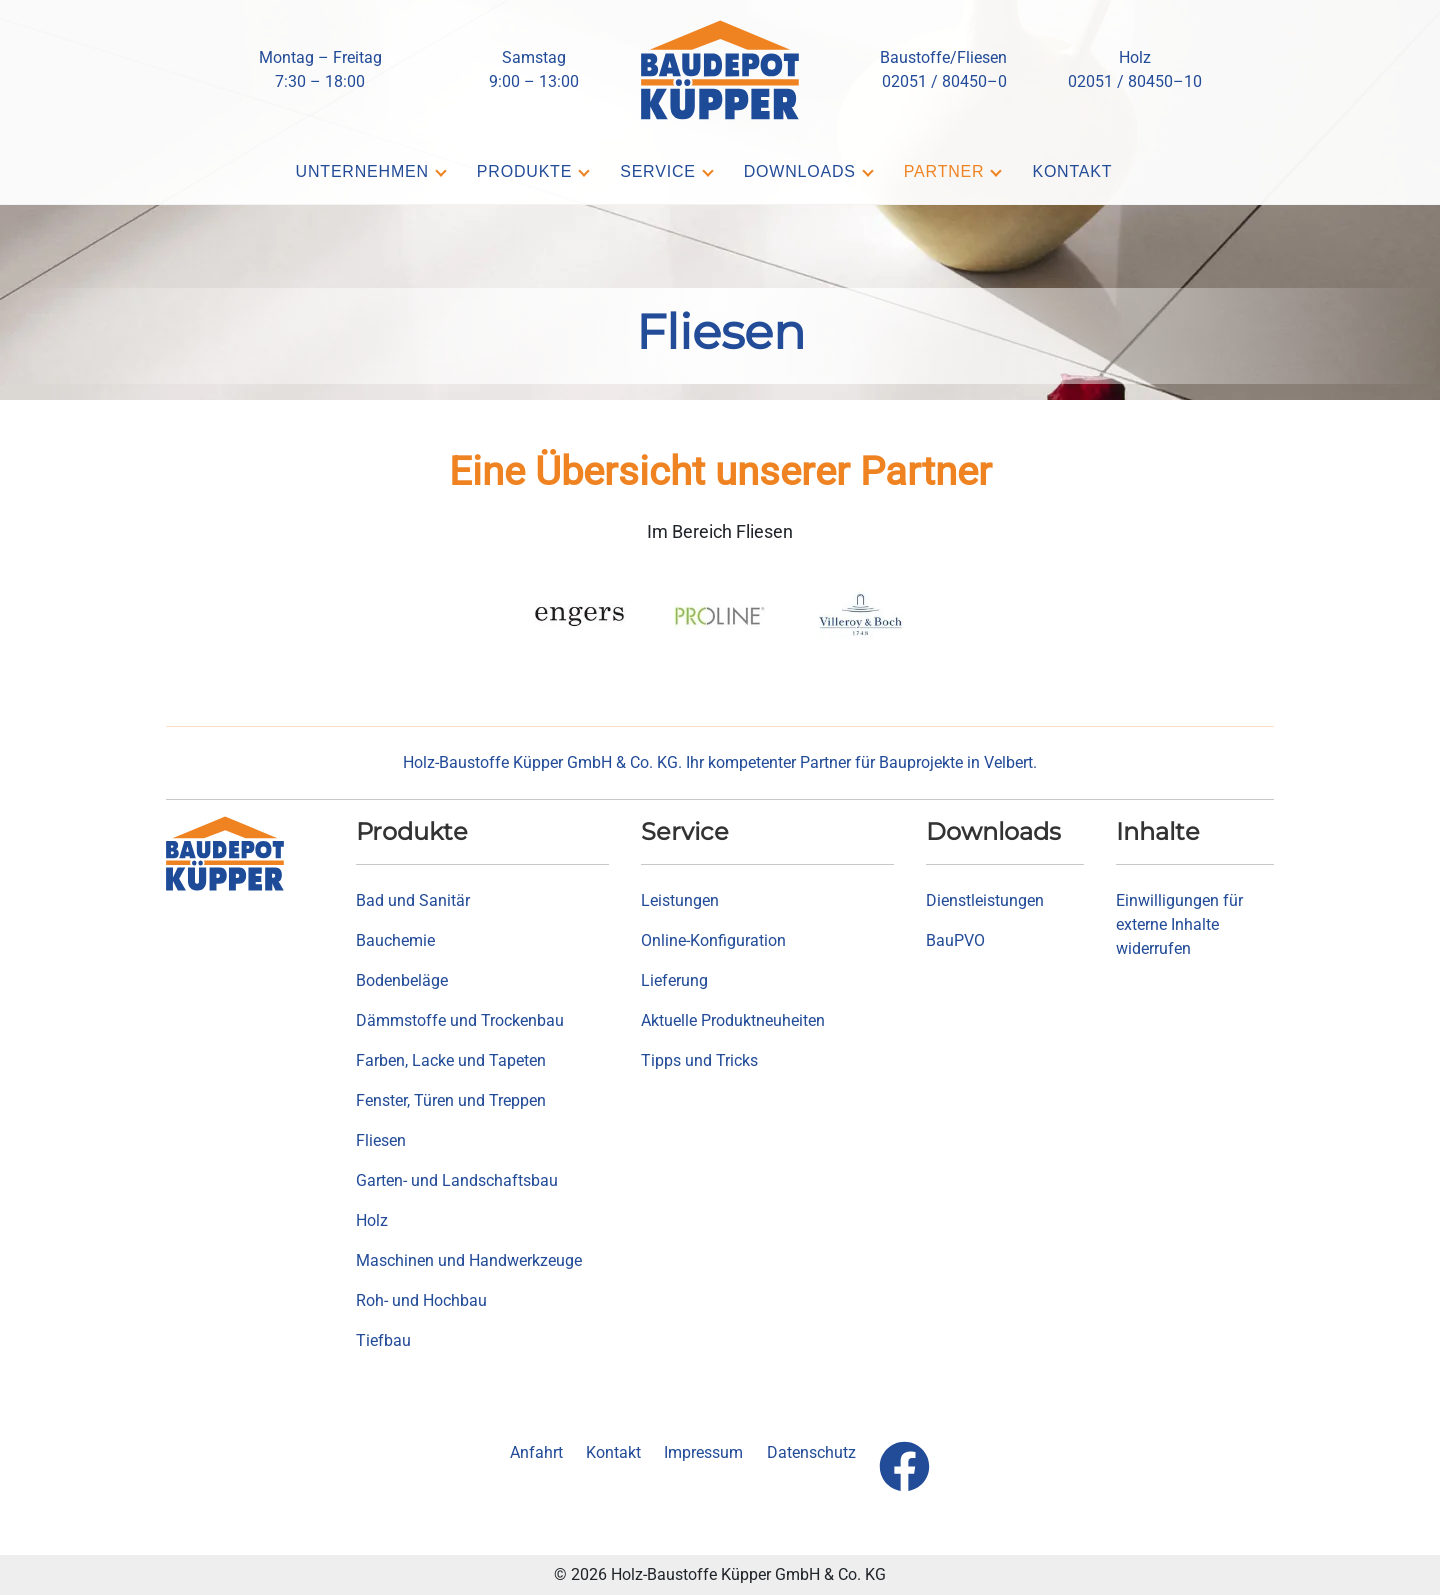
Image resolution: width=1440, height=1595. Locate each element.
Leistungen (680, 900)
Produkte (524, 171)
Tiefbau (383, 1340)
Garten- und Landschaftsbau (457, 1180)
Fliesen (381, 1140)
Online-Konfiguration (713, 940)
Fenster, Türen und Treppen (451, 1100)
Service (658, 171)
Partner (944, 171)
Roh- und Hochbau (421, 1300)
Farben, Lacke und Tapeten (451, 1060)
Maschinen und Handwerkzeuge (469, 1260)
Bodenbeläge (402, 980)
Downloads (800, 171)
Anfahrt (536, 1452)
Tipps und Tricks (699, 1060)
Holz (372, 1220)
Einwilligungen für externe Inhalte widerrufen (1179, 924)
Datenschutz (811, 1452)
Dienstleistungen (985, 900)
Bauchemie (395, 940)
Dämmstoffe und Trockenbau (460, 1020)
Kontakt (1072, 171)
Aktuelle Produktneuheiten (733, 1020)
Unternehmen (362, 171)
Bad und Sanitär (413, 900)
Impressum (703, 1452)
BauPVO (955, 940)
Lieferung (674, 980)
